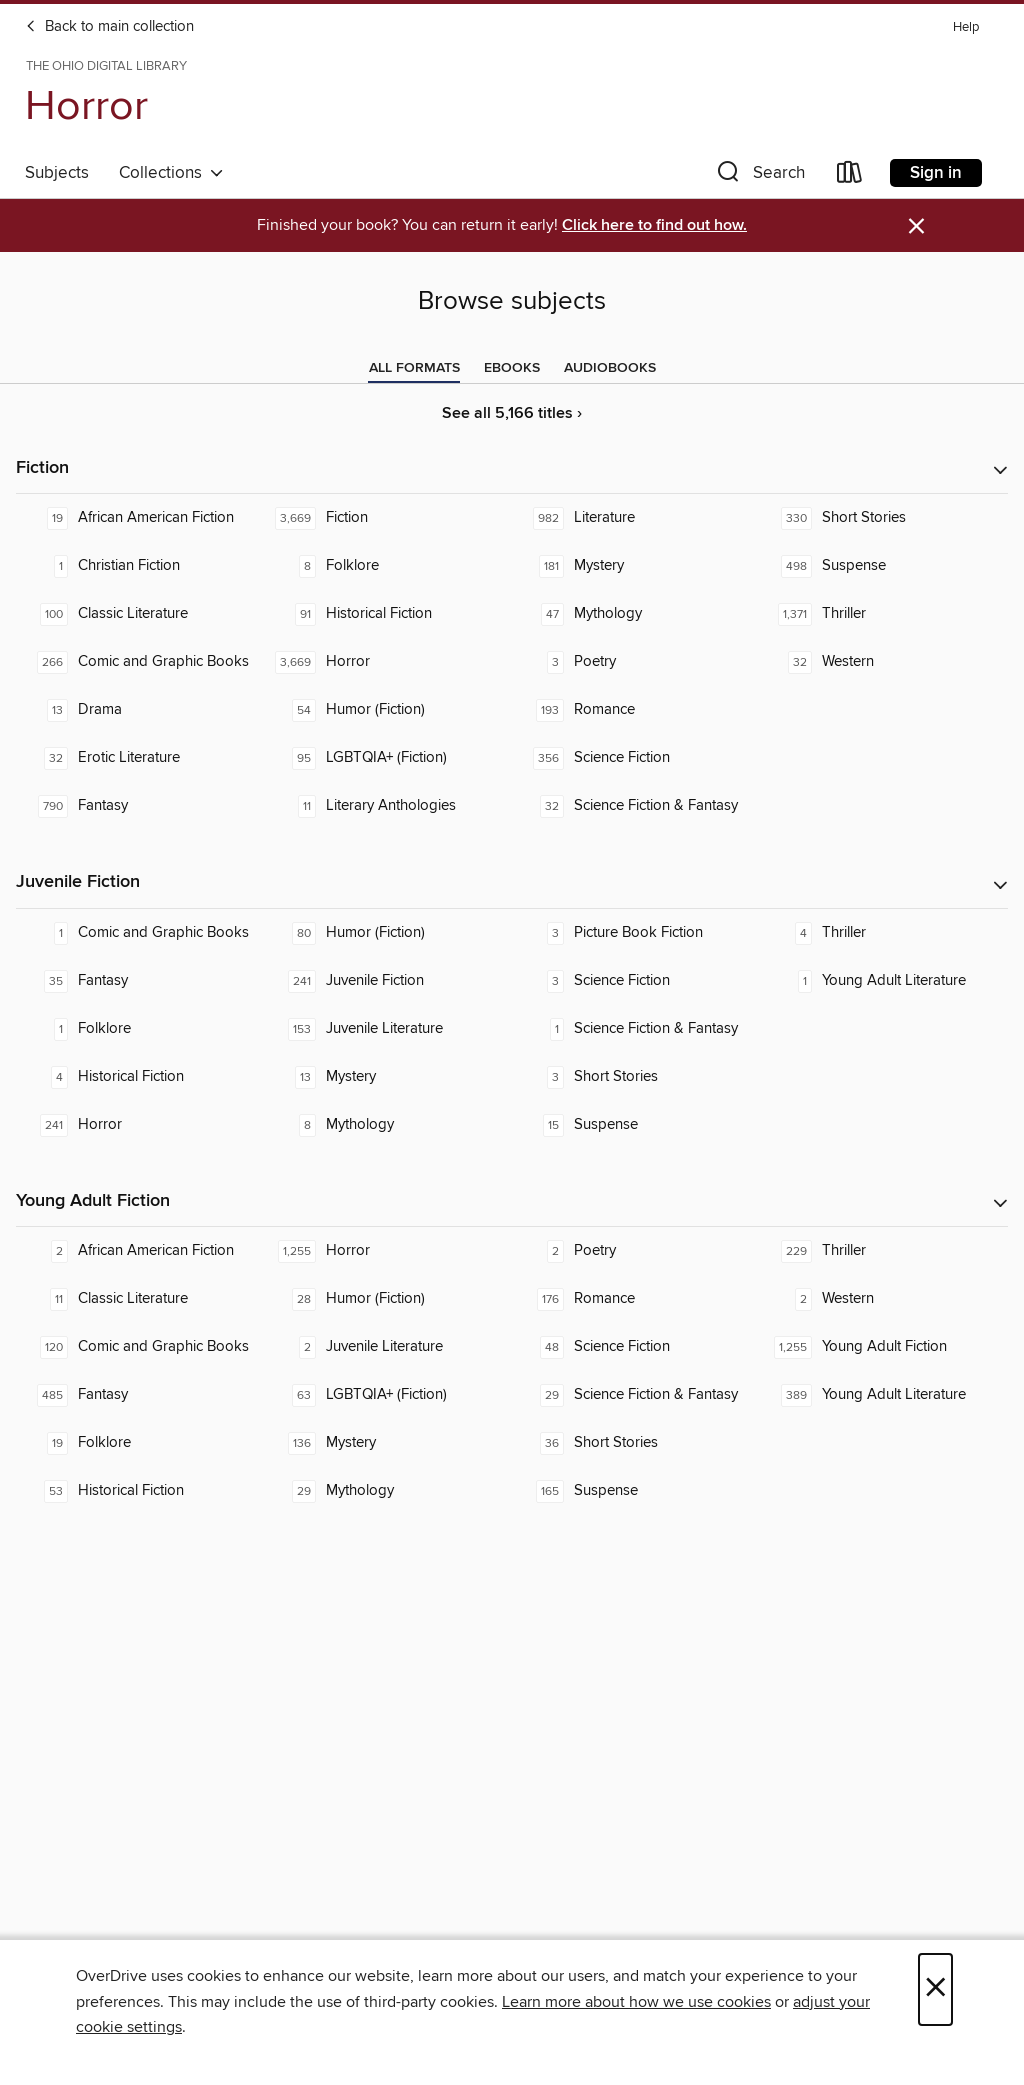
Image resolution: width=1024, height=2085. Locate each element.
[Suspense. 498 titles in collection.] (884, 566)
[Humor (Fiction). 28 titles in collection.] (388, 1299)
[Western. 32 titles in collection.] (884, 662)
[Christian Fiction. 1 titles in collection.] (140, 566)
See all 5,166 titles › (512, 413)
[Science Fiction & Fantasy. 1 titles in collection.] (636, 1029)
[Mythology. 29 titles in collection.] (388, 1491)
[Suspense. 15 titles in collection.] (636, 1125)
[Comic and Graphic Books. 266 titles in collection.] (140, 662)
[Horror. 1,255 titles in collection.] (388, 1251)
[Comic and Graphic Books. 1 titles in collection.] (140, 933)
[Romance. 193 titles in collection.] (636, 710)
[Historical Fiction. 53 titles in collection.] (140, 1491)
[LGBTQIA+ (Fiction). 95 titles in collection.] (388, 758)
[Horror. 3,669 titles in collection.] (388, 662)
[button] (759, 176)
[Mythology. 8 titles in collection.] (388, 1125)
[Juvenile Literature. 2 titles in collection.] (388, 1347)
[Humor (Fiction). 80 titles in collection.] (388, 933)
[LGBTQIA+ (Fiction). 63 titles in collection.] (388, 1395)
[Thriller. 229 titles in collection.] (884, 1251)
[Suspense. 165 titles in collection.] (636, 1491)
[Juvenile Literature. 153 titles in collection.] (388, 1029)
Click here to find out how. (654, 225)
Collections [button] (171, 173)
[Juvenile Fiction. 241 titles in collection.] (388, 981)
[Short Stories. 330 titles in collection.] (884, 518)
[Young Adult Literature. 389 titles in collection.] (884, 1395)
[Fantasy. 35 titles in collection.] (140, 981)
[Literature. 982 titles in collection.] (636, 518)
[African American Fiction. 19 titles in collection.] (140, 518)
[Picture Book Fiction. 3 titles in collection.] (636, 933)
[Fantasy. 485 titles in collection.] (140, 1395)
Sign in (936, 173)
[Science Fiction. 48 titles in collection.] (636, 1347)
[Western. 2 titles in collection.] (884, 1299)
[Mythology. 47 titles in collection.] (636, 614)
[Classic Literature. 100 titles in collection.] (140, 614)
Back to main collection (109, 27)
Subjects (57, 173)
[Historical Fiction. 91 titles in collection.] (388, 614)
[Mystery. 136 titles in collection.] (388, 1443)
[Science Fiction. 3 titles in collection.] (636, 981)
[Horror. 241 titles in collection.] (140, 1125)
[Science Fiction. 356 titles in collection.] (636, 758)
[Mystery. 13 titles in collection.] (388, 1077)
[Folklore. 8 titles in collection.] (388, 566)
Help (966, 27)
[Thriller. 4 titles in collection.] (884, 933)
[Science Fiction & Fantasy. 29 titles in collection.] (636, 1395)
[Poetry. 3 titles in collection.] (636, 662)
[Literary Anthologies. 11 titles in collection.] (388, 806)
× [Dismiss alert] (916, 226)
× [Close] (935, 1989)
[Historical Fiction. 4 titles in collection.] (140, 1077)
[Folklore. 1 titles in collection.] (140, 1029)
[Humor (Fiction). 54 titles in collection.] (388, 710)
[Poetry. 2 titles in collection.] (636, 1251)
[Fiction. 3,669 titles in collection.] (388, 518)
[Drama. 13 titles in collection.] (140, 710)
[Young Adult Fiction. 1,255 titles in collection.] (884, 1347)
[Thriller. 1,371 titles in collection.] (884, 614)
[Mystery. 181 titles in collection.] (636, 566)
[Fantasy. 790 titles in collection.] (140, 806)
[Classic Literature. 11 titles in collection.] (140, 1299)
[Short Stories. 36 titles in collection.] (636, 1443)
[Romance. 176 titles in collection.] (636, 1299)
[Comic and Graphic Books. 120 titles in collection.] (140, 1347)
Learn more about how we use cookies (636, 2002)
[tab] (414, 368)
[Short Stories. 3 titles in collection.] (636, 1077)
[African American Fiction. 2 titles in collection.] (140, 1251)
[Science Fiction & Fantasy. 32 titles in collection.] (636, 806)
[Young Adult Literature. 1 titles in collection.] (884, 981)
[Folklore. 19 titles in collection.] (140, 1443)
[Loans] (850, 176)
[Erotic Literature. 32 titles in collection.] (140, 758)
